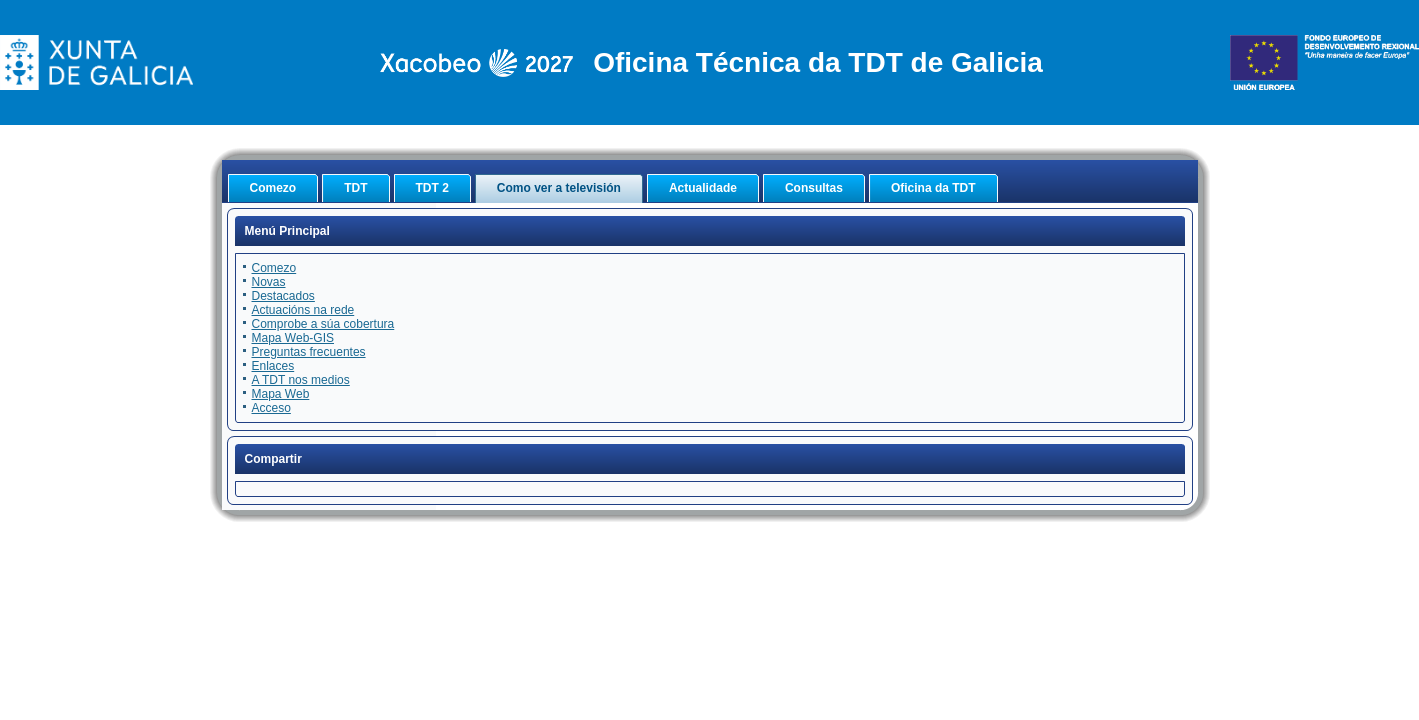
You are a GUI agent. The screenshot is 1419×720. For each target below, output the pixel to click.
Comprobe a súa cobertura (323, 324)
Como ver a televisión (559, 188)
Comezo (273, 188)
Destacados (283, 296)
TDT (355, 188)
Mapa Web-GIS (293, 338)
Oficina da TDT (933, 188)
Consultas (814, 188)
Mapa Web (281, 394)
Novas (269, 282)
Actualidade (703, 188)
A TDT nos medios (301, 380)
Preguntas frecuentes (309, 352)
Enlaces (273, 366)
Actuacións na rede (303, 310)
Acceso (271, 408)
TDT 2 (432, 188)
